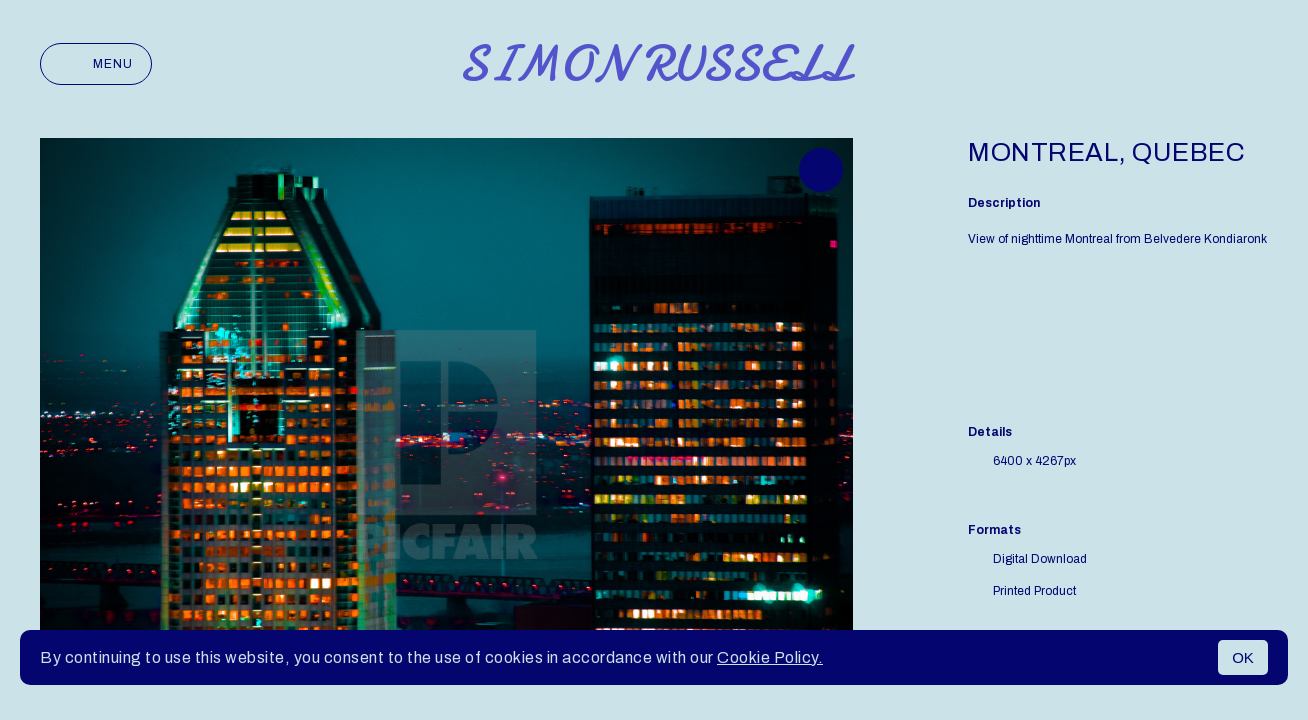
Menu (96, 64)
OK (1243, 657)
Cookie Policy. (770, 657)
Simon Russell (654, 64)
